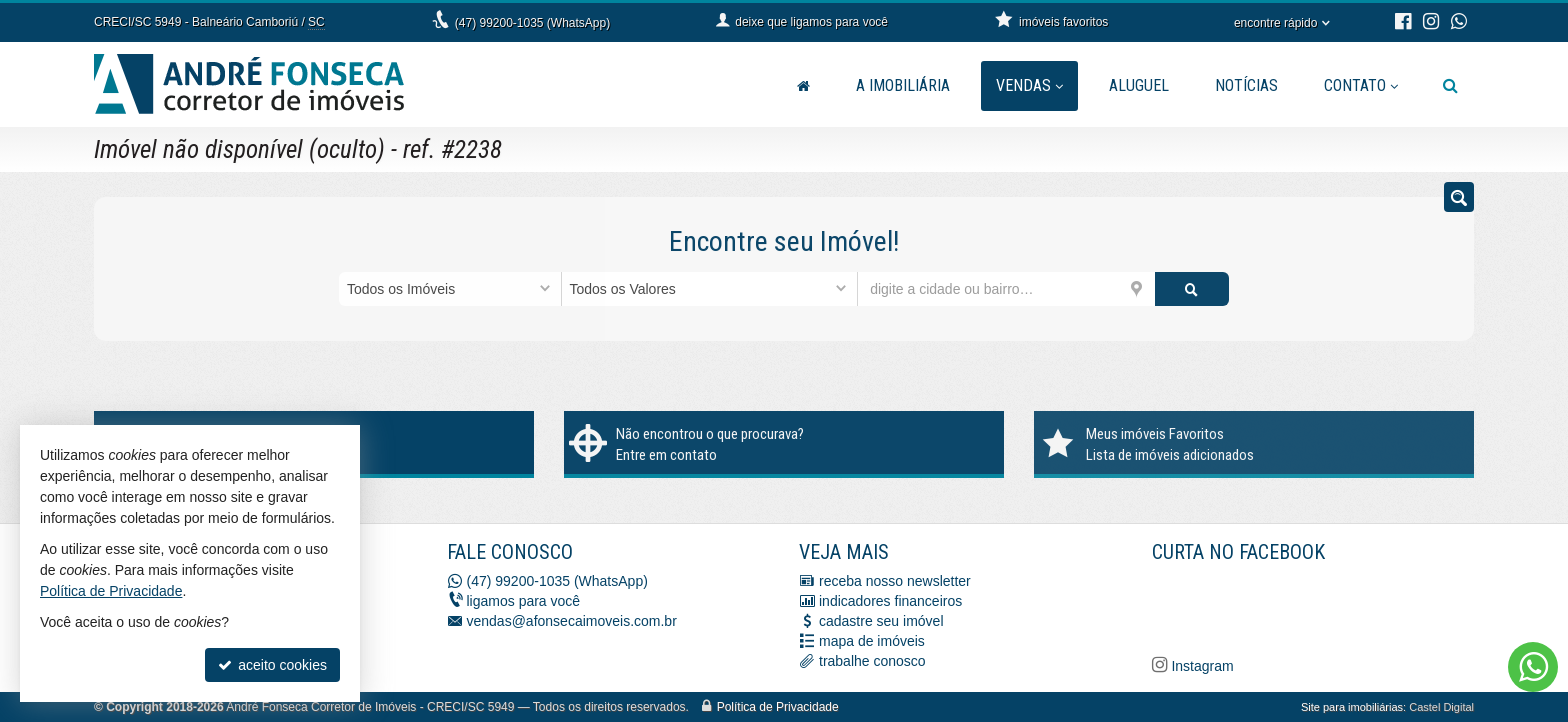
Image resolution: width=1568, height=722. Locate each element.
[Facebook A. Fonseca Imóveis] (1302, 606)
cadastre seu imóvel (881, 621)
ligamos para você (524, 601)
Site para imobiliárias (1352, 707)
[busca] (1450, 86)
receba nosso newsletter (895, 581)
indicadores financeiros (890, 601)
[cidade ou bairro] (1006, 289)
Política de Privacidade (778, 707)
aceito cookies (272, 665)
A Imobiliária (903, 85)
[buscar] (1192, 289)
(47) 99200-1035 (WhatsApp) (532, 23)
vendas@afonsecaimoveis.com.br (572, 621)
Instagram (1201, 666)
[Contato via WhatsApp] (1533, 667)
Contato (1361, 85)
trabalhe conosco (872, 661)
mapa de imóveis (872, 641)
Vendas (1029, 85)
